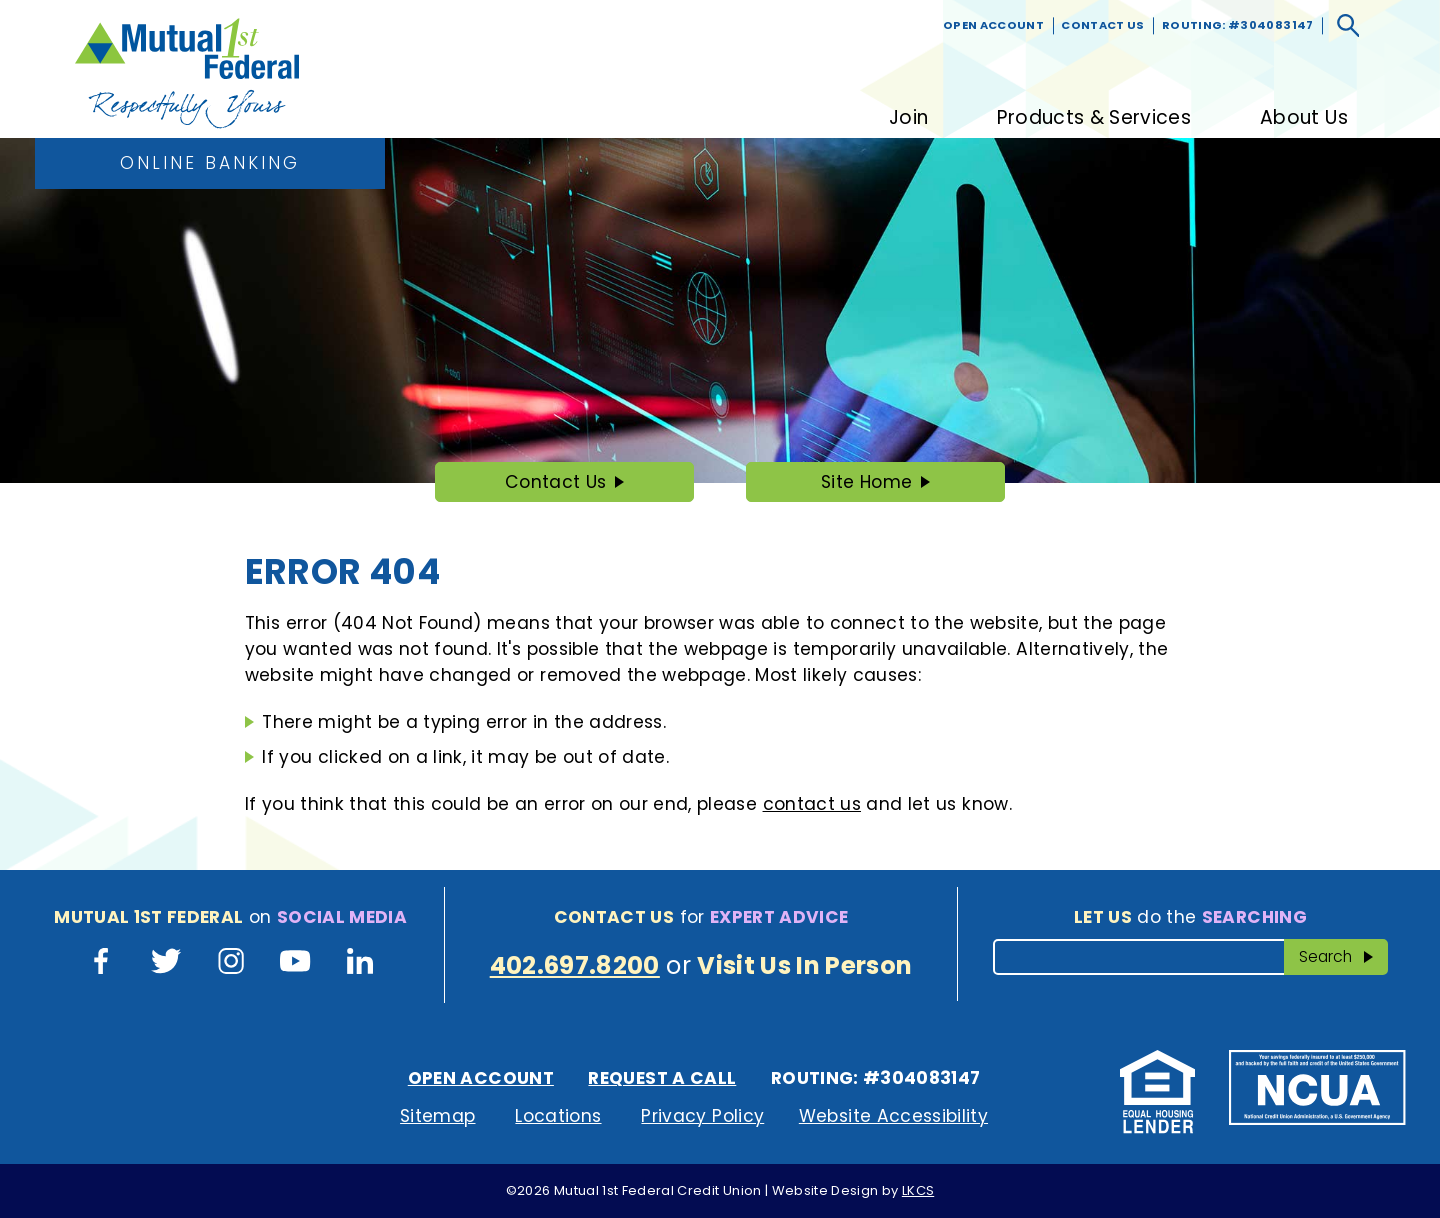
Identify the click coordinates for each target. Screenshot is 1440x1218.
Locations (558, 1116)
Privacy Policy (702, 1116)
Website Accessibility (893, 1116)
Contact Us (1102, 25)
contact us (812, 804)
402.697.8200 (575, 965)
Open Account (993, 25)
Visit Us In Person (804, 965)
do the (1190, 917)
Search (1344, 955)
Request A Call (662, 1078)
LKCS (918, 1190)
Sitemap (437, 1116)
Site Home (866, 482)
